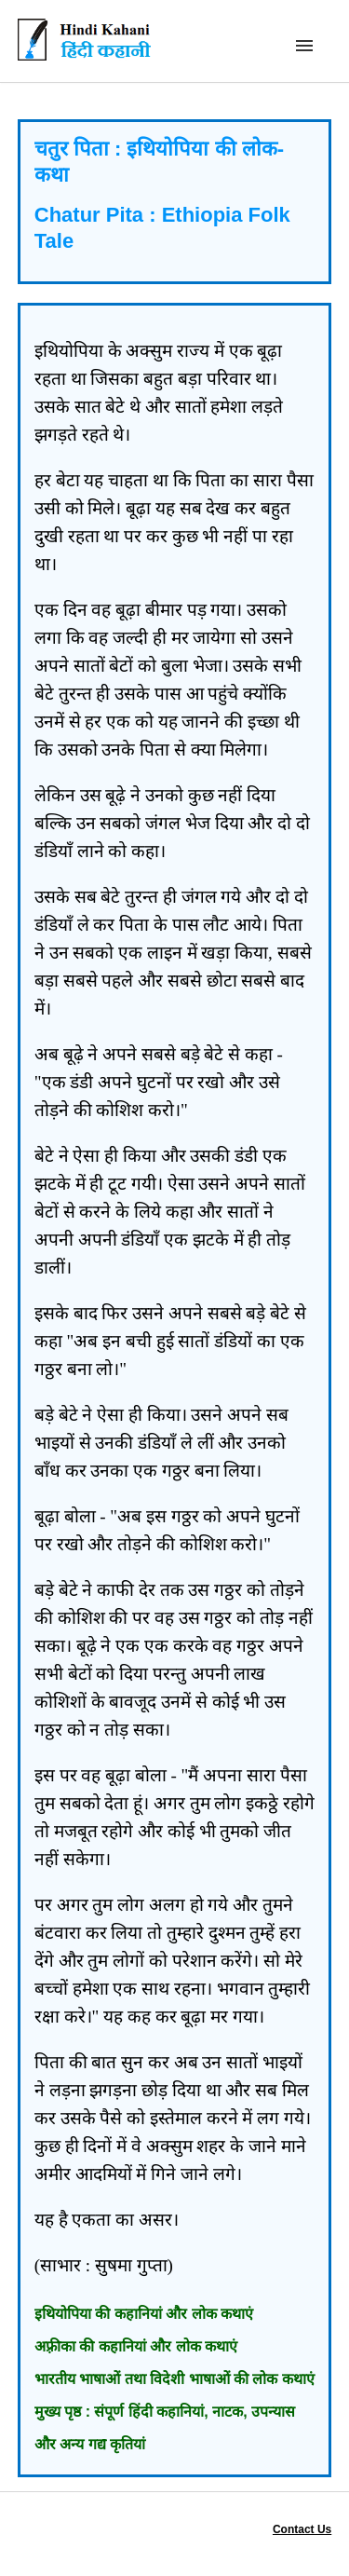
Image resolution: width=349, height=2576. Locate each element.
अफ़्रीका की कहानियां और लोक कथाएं (135, 2346)
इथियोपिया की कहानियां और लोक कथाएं (143, 2314)
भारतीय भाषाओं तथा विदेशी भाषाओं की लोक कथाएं (174, 2379)
